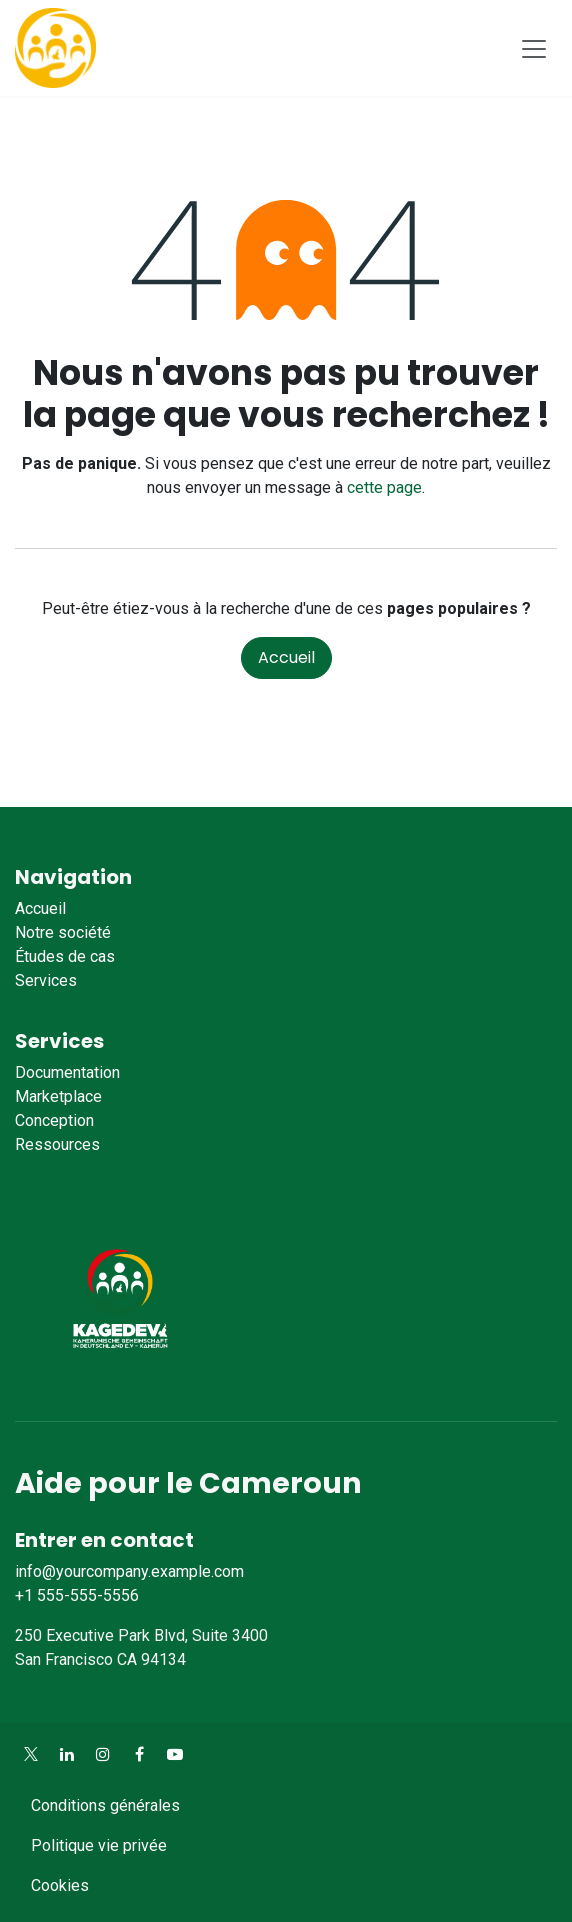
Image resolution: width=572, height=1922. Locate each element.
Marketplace (58, 1096)
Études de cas (65, 956)
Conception (54, 1120)
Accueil (286, 657)
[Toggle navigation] (534, 48)
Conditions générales (105, 1805)
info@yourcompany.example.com (129, 1571)
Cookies (60, 1885)
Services (46, 980)
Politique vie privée (99, 1845)
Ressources (57, 1144)
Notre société (63, 932)
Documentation (67, 1072)
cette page (384, 487)
